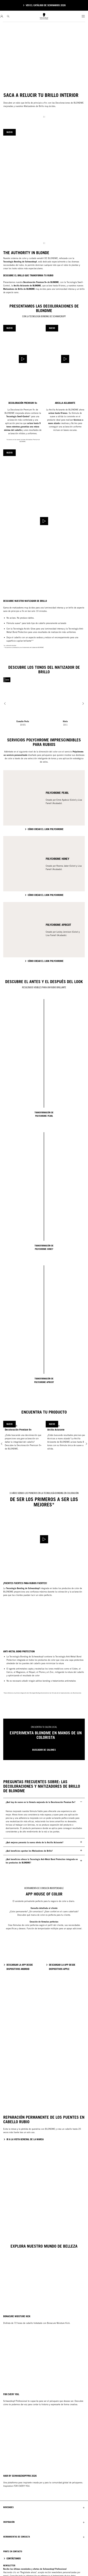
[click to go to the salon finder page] (44, 1750)
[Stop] (44, 116)
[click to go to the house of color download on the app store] (65, 1967)
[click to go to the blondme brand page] (23, 2139)
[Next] (83, 703)
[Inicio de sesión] (1, 16)
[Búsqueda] (8, 16)
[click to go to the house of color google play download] (22, 1967)
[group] (44, 66)
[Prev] (4, 703)
